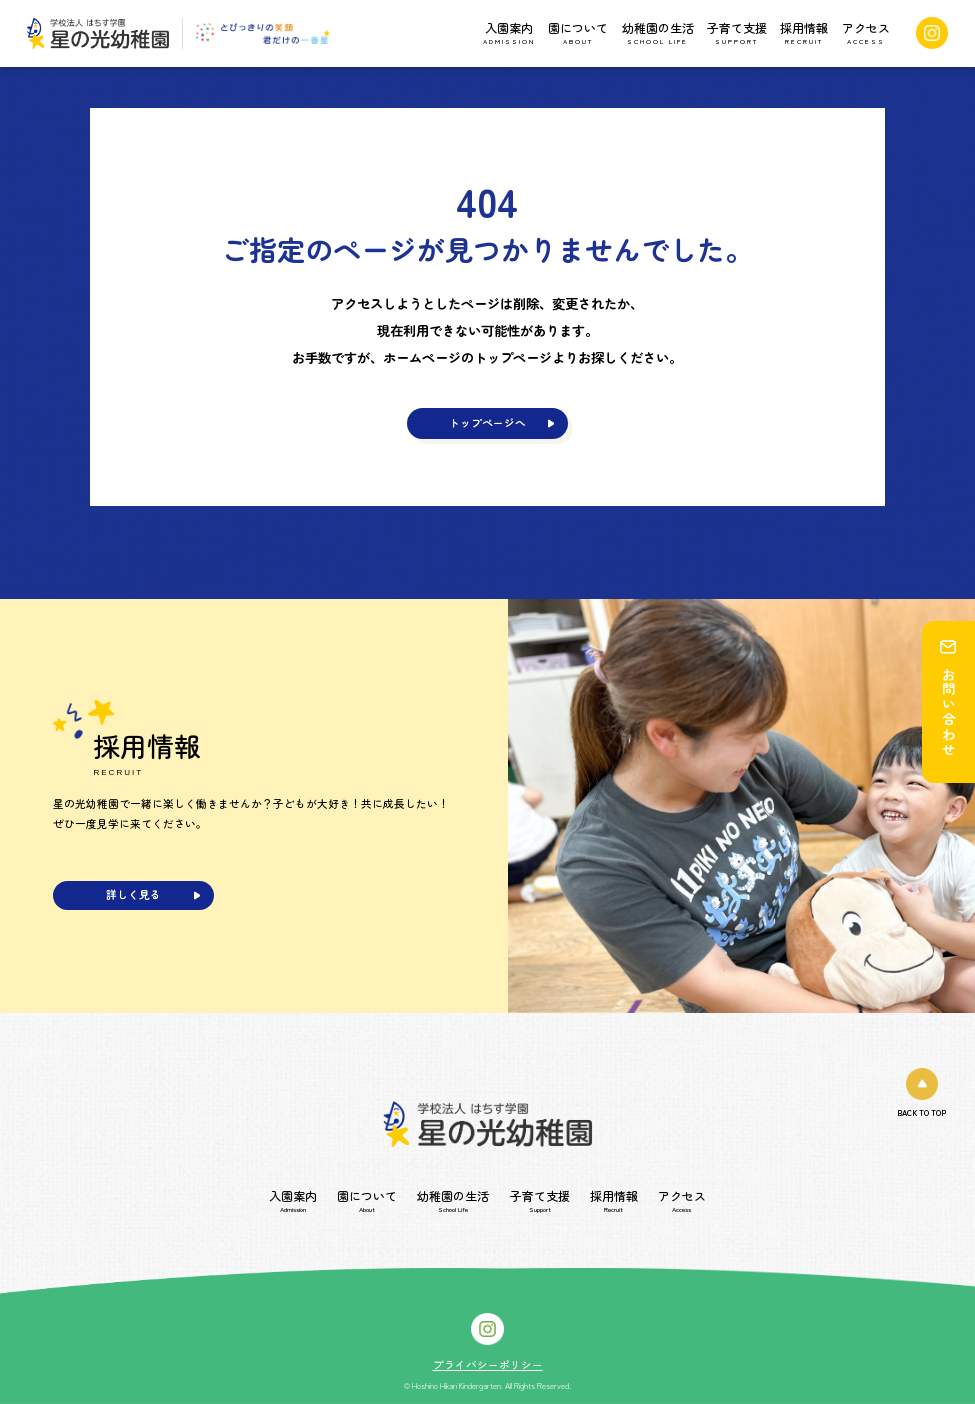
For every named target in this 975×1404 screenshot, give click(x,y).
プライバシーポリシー (488, 1365)
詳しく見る (133, 894)
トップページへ (487, 422)
